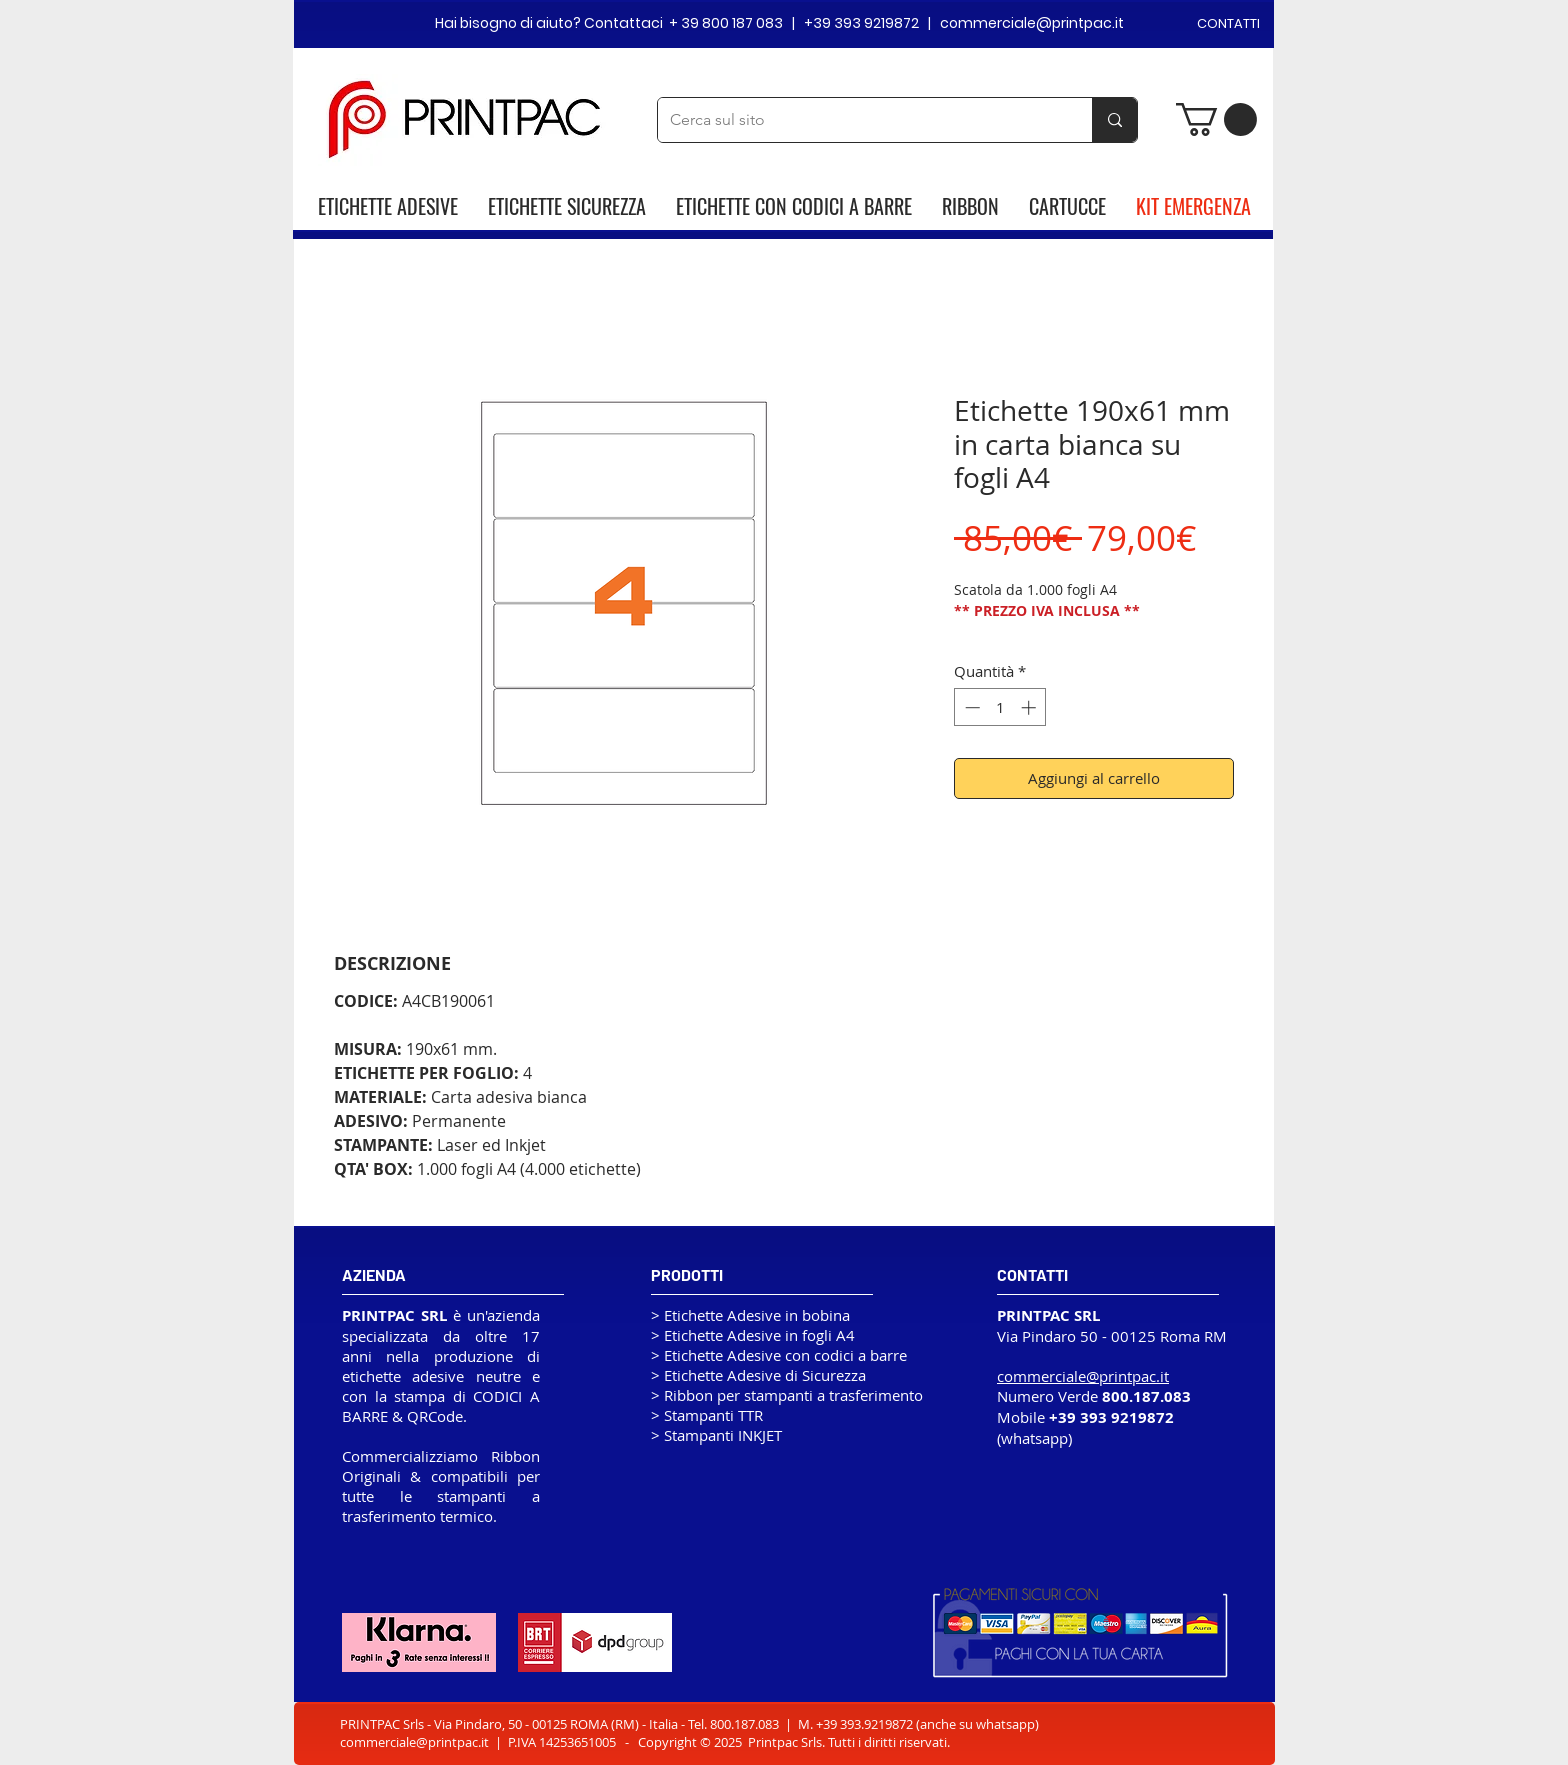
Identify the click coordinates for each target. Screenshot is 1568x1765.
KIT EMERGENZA (1193, 206)
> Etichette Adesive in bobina (750, 1315)
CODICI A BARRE (852, 206)
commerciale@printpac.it (414, 1742)
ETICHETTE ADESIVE (388, 206)
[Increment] (1030, 707)
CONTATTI (1228, 23)
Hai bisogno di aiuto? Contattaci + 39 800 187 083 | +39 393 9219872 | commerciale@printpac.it (779, 23)
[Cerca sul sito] (860, 120)
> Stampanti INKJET (716, 1435)
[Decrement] (970, 707)
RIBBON (970, 206)
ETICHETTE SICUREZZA (567, 206)
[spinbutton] (1000, 707)
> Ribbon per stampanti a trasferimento (787, 1395)
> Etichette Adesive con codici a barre (779, 1355)
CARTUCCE (1067, 206)
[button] (1216, 119)
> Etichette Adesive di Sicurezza (758, 1375)
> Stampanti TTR (707, 1415)
